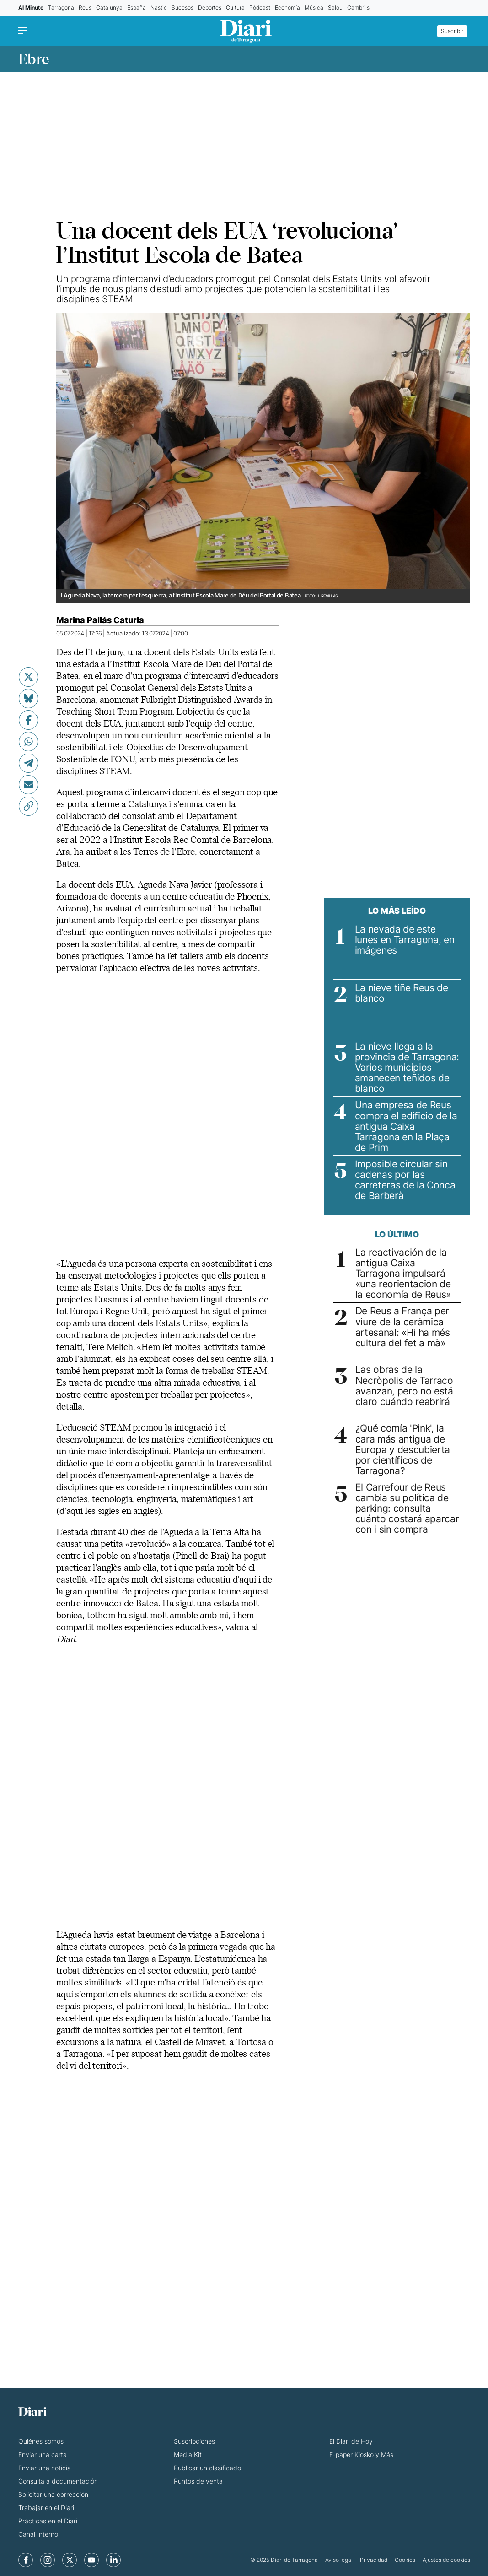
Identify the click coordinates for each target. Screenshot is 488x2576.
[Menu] (25, 31)
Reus (85, 7)
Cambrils (358, 7)
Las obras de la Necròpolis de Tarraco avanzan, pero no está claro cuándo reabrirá (404, 1385)
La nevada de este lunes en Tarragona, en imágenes (405, 939)
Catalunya (109, 7)
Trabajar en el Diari (46, 2507)
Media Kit (188, 2454)
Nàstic (158, 7)
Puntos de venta (198, 2481)
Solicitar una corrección (53, 2494)
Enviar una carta (42, 2454)
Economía (287, 7)
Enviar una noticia (44, 2468)
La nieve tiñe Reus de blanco (401, 993)
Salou (335, 7)
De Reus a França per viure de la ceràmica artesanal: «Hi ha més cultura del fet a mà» (402, 1327)
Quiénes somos (41, 2441)
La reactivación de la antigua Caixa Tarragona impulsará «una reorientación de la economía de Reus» (403, 1273)
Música (314, 7)
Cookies (405, 2560)
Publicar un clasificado (207, 2468)
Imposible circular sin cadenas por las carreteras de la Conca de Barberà (405, 1180)
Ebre (33, 59)
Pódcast (259, 7)
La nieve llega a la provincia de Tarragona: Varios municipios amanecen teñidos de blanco (407, 1067)
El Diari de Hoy (351, 2441)
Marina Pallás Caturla (100, 620)
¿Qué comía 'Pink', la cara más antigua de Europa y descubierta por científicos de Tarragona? (402, 1449)
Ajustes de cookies (446, 2560)
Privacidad (373, 2560)
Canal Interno (38, 2534)
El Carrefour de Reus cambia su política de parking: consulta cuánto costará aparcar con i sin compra (407, 1508)
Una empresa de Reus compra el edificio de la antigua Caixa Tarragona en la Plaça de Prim (406, 1126)
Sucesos (182, 7)
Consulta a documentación (58, 2481)
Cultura (235, 7)
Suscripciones (194, 2441)
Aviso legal (339, 2560)
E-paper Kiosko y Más (361, 2454)
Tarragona (61, 7)
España (136, 7)
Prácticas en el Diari (47, 2521)
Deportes (209, 7)
